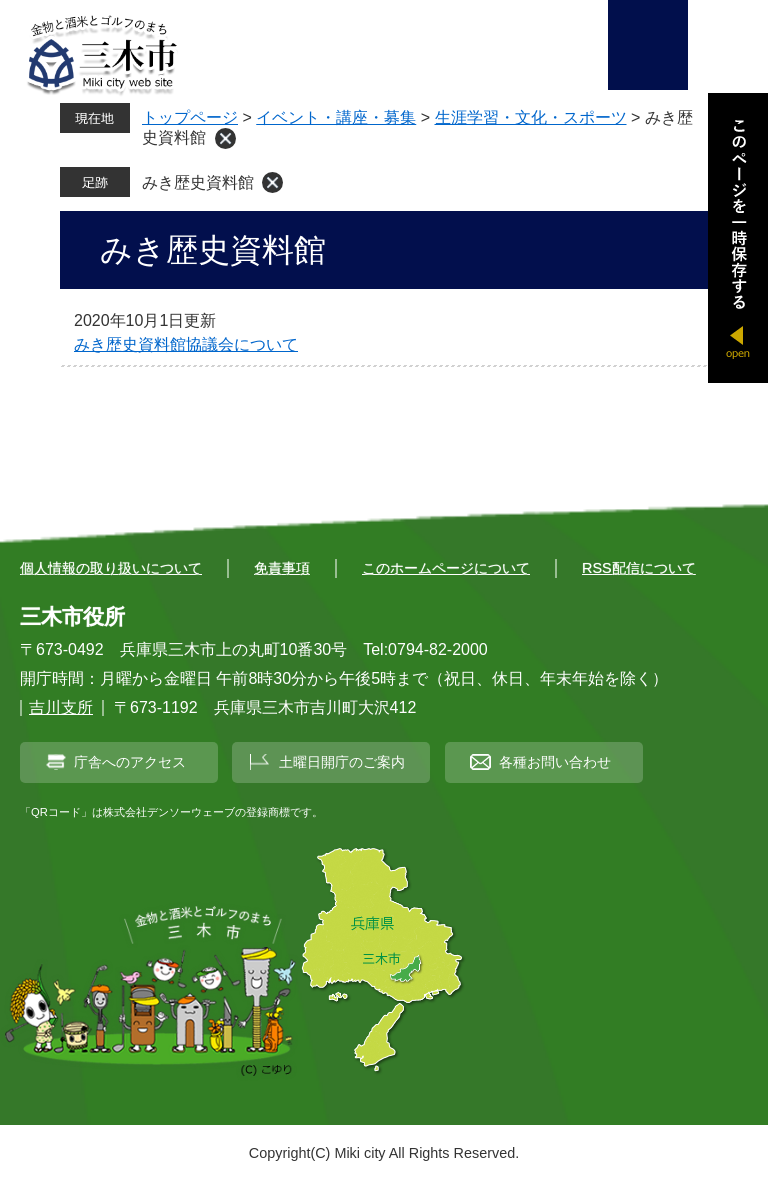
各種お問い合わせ (555, 762)
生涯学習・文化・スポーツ (531, 117)
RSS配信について (639, 568)
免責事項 (282, 568)
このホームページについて (446, 568)
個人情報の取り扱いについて (111, 568)
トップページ (190, 117)
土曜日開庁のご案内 (342, 762)
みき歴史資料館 (198, 182)
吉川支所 (61, 707)
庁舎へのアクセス (130, 762)
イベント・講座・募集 (336, 117)
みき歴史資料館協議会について (186, 344)
